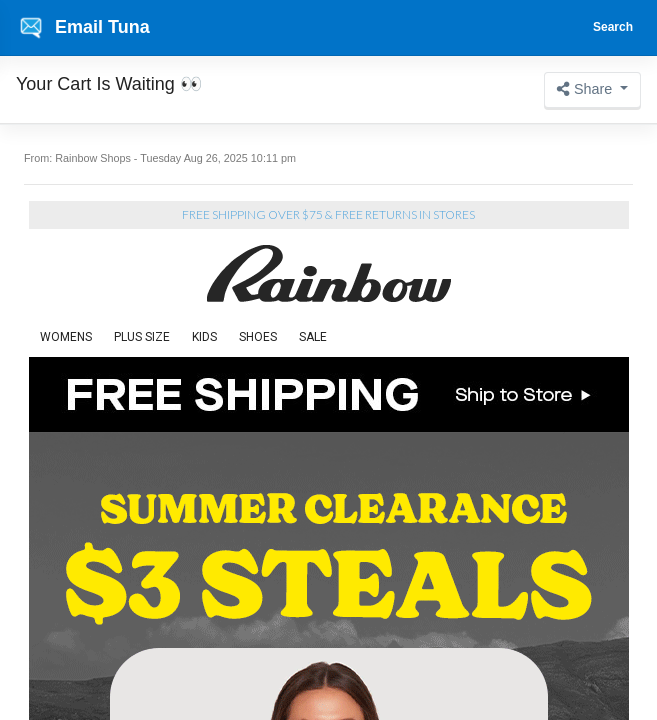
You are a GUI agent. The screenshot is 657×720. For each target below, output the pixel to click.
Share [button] (586, 89)
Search (613, 27)
